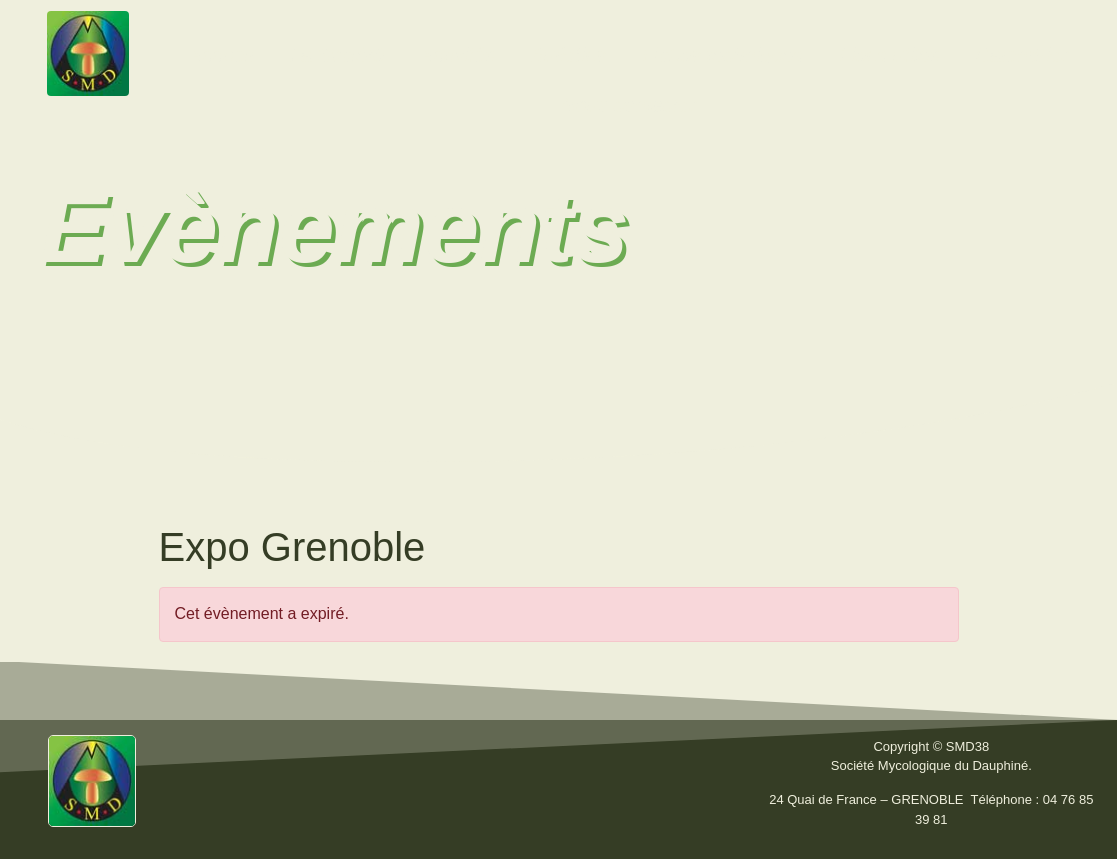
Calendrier (1021, 55)
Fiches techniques (722, 55)
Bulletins (569, 55)
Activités (457, 55)
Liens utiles (889, 55)
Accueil (221, 55)
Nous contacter (628, 105)
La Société (337, 55)
